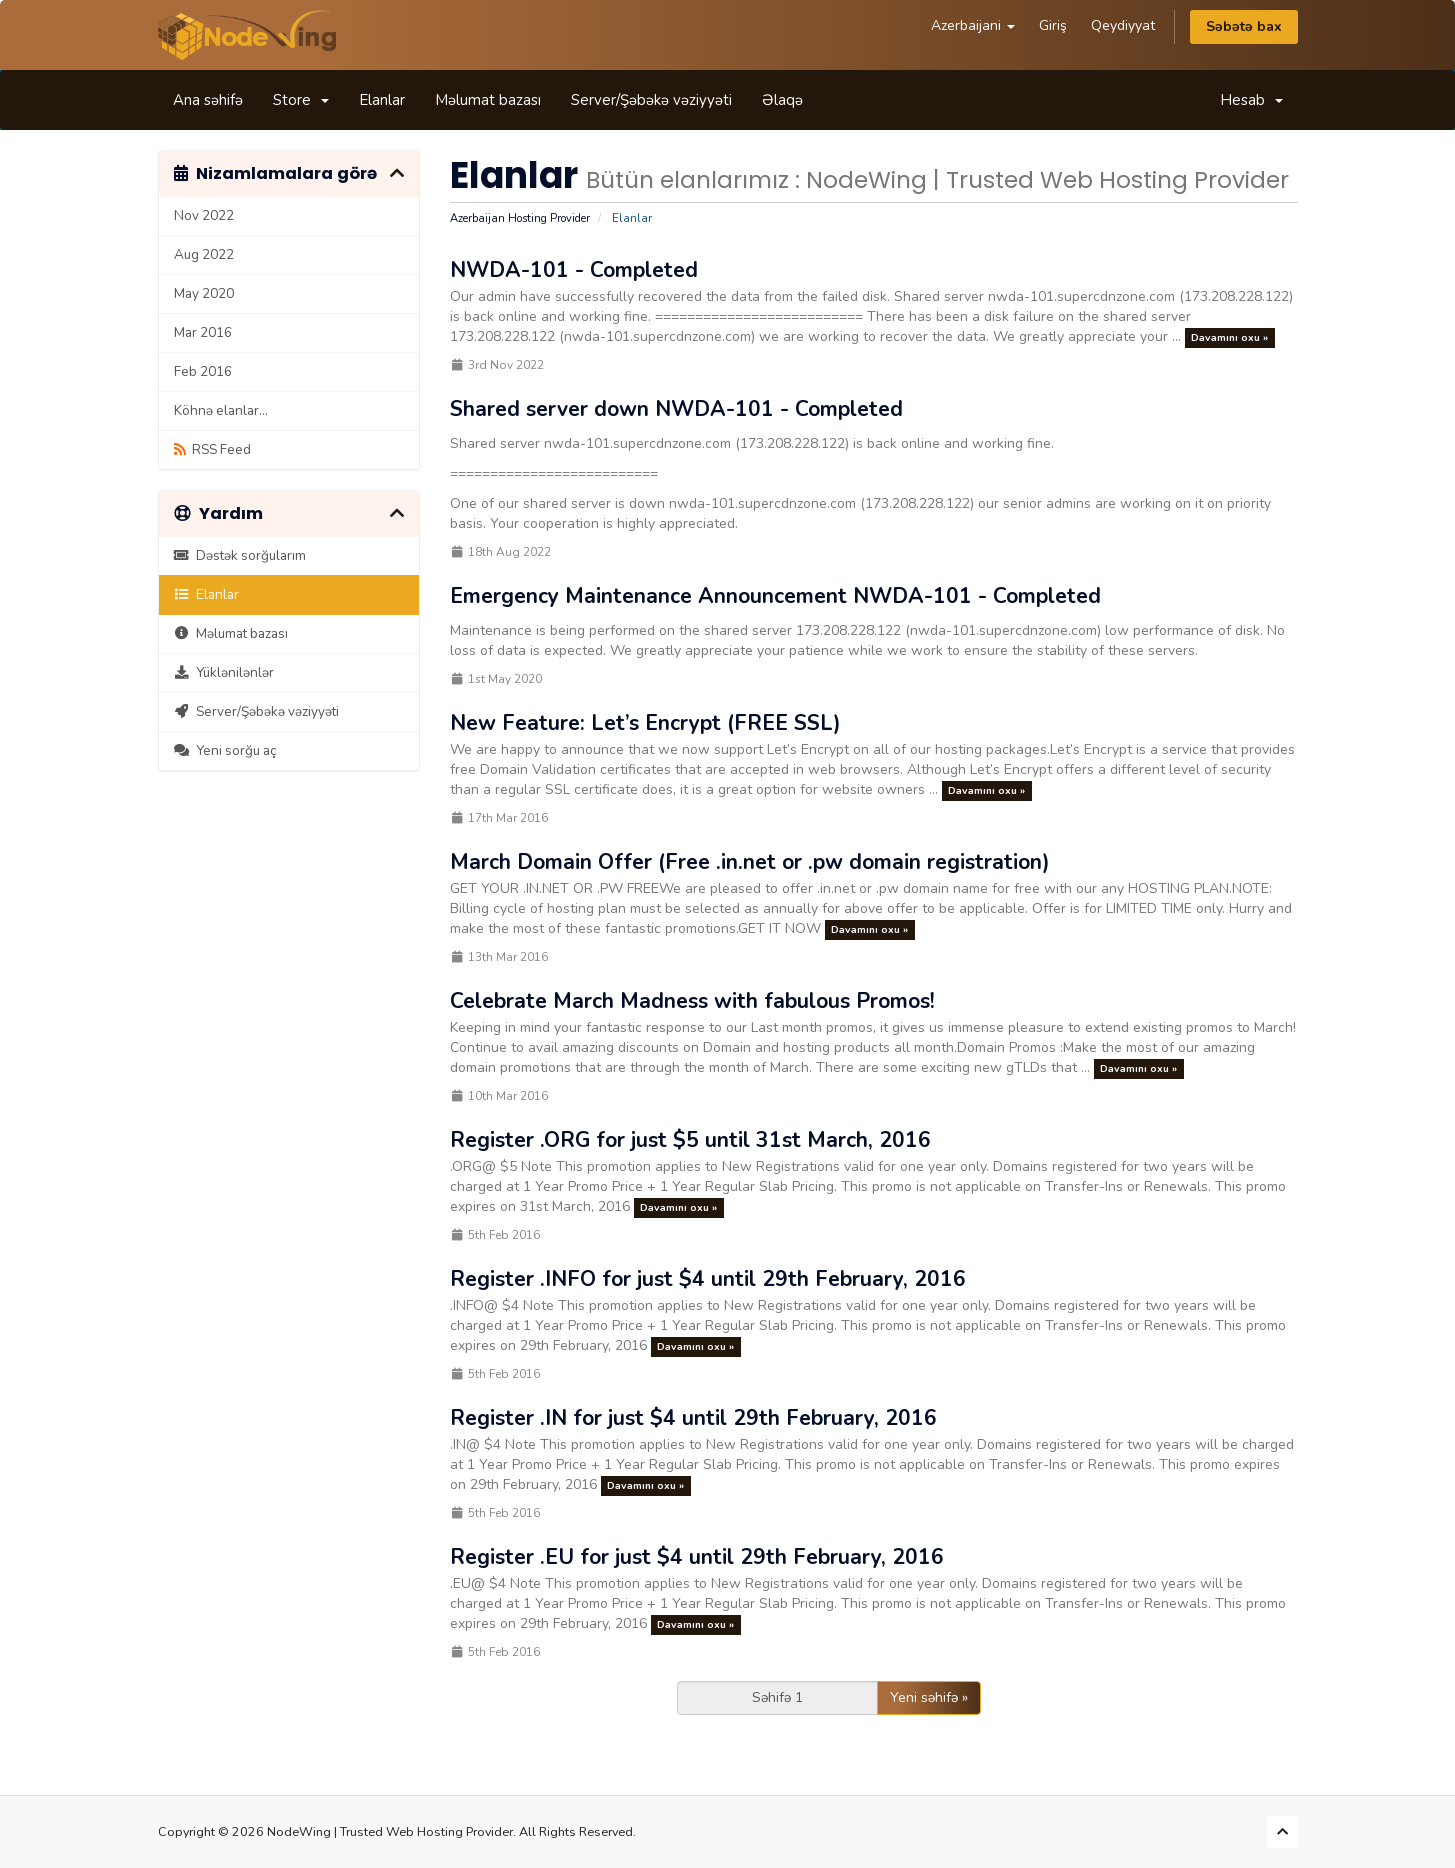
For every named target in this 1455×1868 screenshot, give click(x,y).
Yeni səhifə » (929, 1697)
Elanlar (382, 100)
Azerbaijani (973, 25)
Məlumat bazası (488, 100)
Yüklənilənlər (224, 672)
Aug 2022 (204, 254)
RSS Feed (212, 449)
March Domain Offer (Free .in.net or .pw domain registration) (750, 862)
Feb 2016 (203, 371)
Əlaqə (782, 100)
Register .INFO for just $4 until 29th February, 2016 (708, 1279)
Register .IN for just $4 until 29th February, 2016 (693, 1418)
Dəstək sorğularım (240, 555)
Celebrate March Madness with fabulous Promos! (692, 1001)
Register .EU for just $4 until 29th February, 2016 (697, 1557)
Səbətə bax (1244, 26)
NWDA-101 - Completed (574, 270)
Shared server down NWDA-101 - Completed (676, 409)
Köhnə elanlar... (221, 410)
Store (301, 100)
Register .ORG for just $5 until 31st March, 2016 (690, 1140)
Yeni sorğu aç (225, 750)
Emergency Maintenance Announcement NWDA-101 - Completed (775, 596)
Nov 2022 (204, 215)
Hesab (1251, 100)
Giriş (1053, 25)
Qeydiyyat (1123, 25)
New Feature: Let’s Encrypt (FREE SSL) (645, 723)
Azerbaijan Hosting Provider (520, 218)
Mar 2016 (203, 332)
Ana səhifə (208, 100)
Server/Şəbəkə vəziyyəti (651, 100)
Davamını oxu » (1229, 337)
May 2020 (204, 293)
